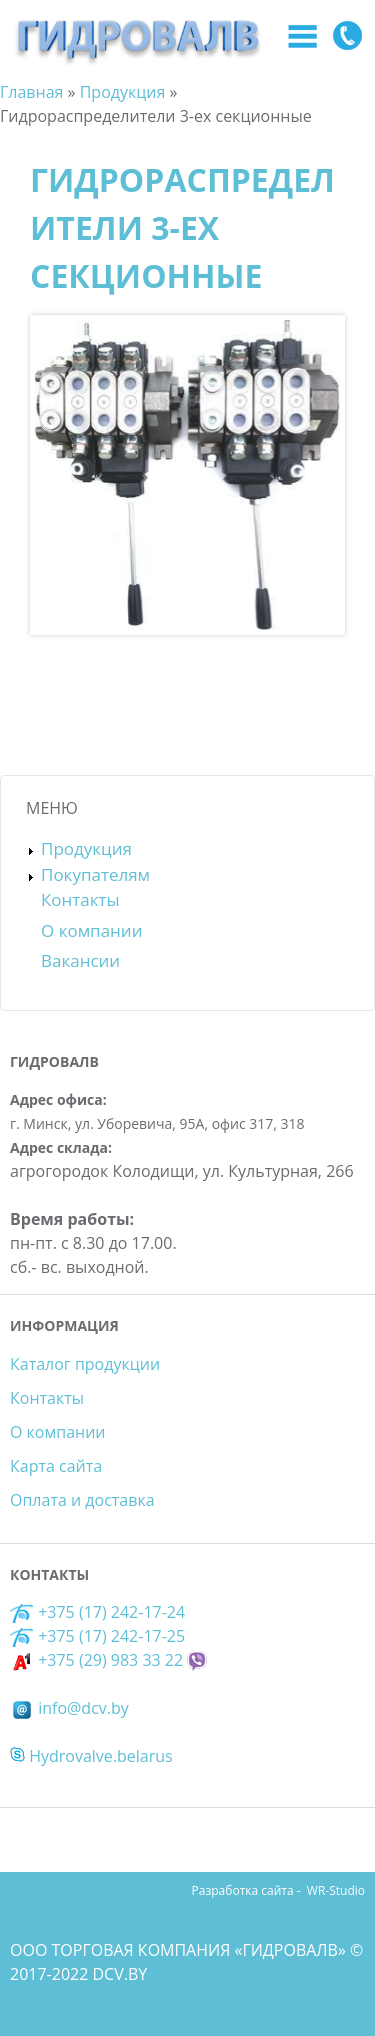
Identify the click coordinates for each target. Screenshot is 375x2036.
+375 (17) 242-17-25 (111, 1636)
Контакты (80, 899)
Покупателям (95, 874)
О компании (91, 930)
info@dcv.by (69, 1708)
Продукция (86, 848)
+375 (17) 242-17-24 (97, 1612)
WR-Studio (336, 1890)
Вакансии (80, 960)
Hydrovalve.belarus (91, 1756)
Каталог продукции (85, 1364)
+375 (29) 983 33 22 (96, 1660)
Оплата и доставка (82, 1500)
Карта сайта (56, 1466)
